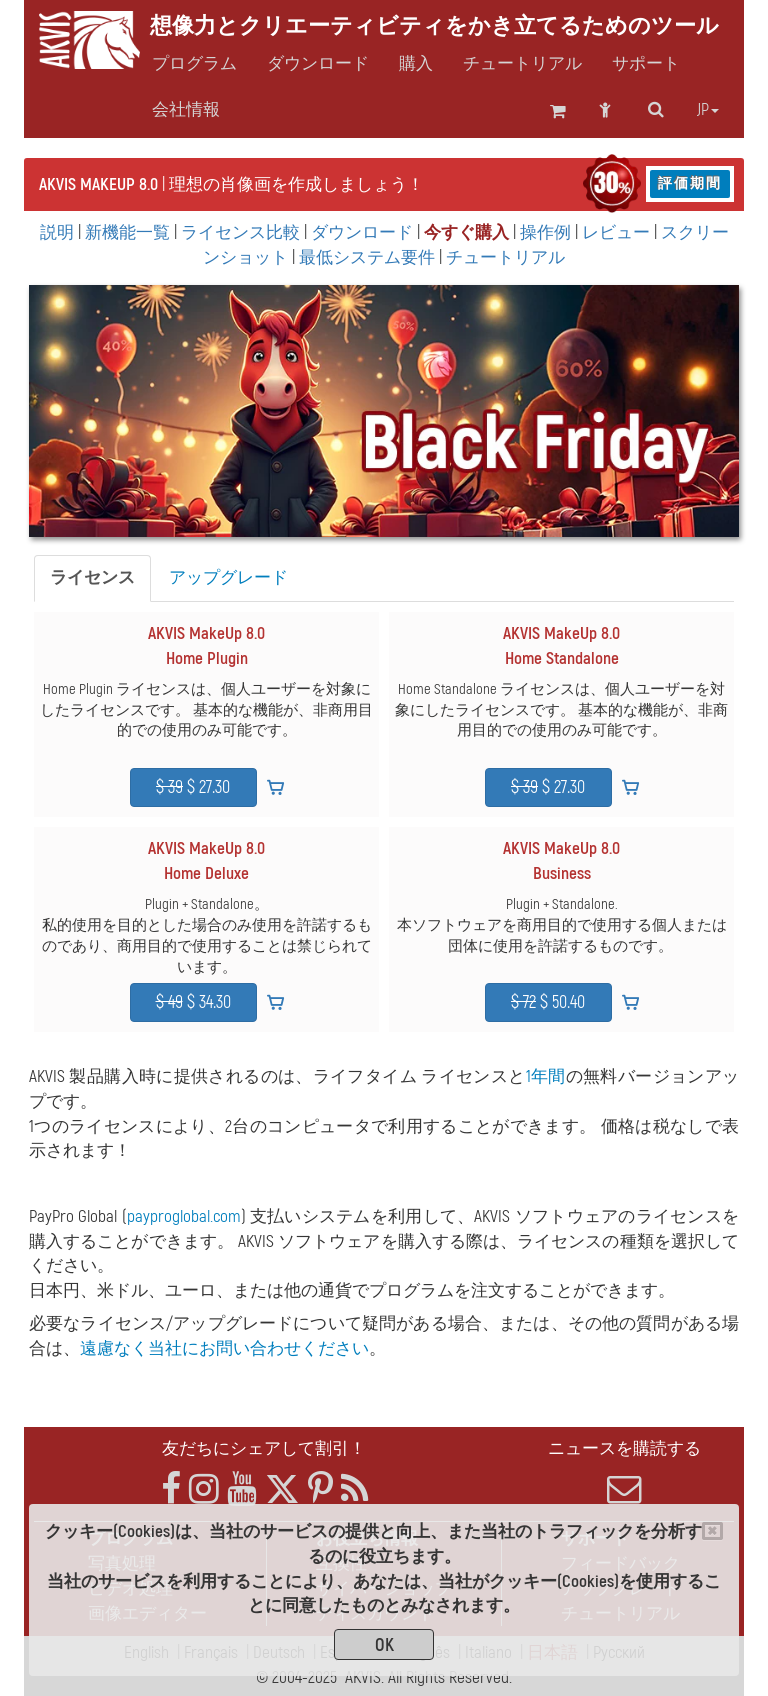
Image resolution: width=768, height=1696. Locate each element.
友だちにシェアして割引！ (264, 1448)
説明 (57, 232)
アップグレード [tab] (228, 577)
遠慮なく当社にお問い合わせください (224, 1348)
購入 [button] (416, 64)
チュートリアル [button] (522, 64)
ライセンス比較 (240, 232)
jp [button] (708, 110)
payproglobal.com (184, 1216)
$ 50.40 (548, 1002)
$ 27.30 (193, 787)
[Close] (712, 1531)
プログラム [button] (194, 64)
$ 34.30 (193, 1002)
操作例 (545, 232)
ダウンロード (318, 64)
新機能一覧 (127, 232)
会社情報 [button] (186, 110)
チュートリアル (505, 257)
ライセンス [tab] (92, 577)
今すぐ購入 (466, 232)
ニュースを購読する (624, 1472)
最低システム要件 (367, 257)
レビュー (616, 232)
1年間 (546, 1076)
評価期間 (690, 183)
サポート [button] (646, 64)
